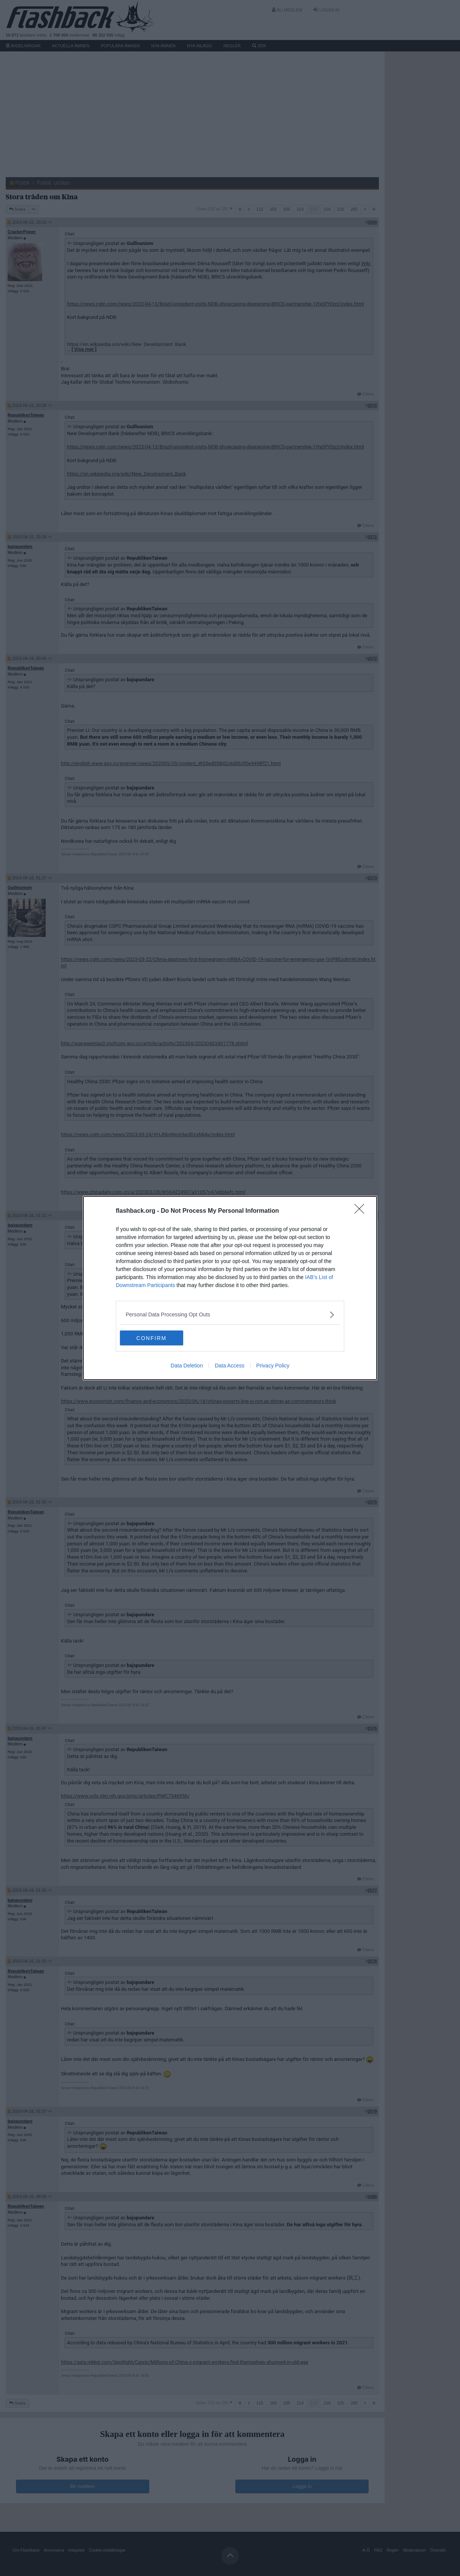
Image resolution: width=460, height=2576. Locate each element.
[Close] (362, 1211)
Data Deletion (187, 1366)
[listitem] (230, 1315)
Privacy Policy (272, 1366)
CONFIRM (156, 1338)
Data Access (229, 1366)
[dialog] (230, 1288)
